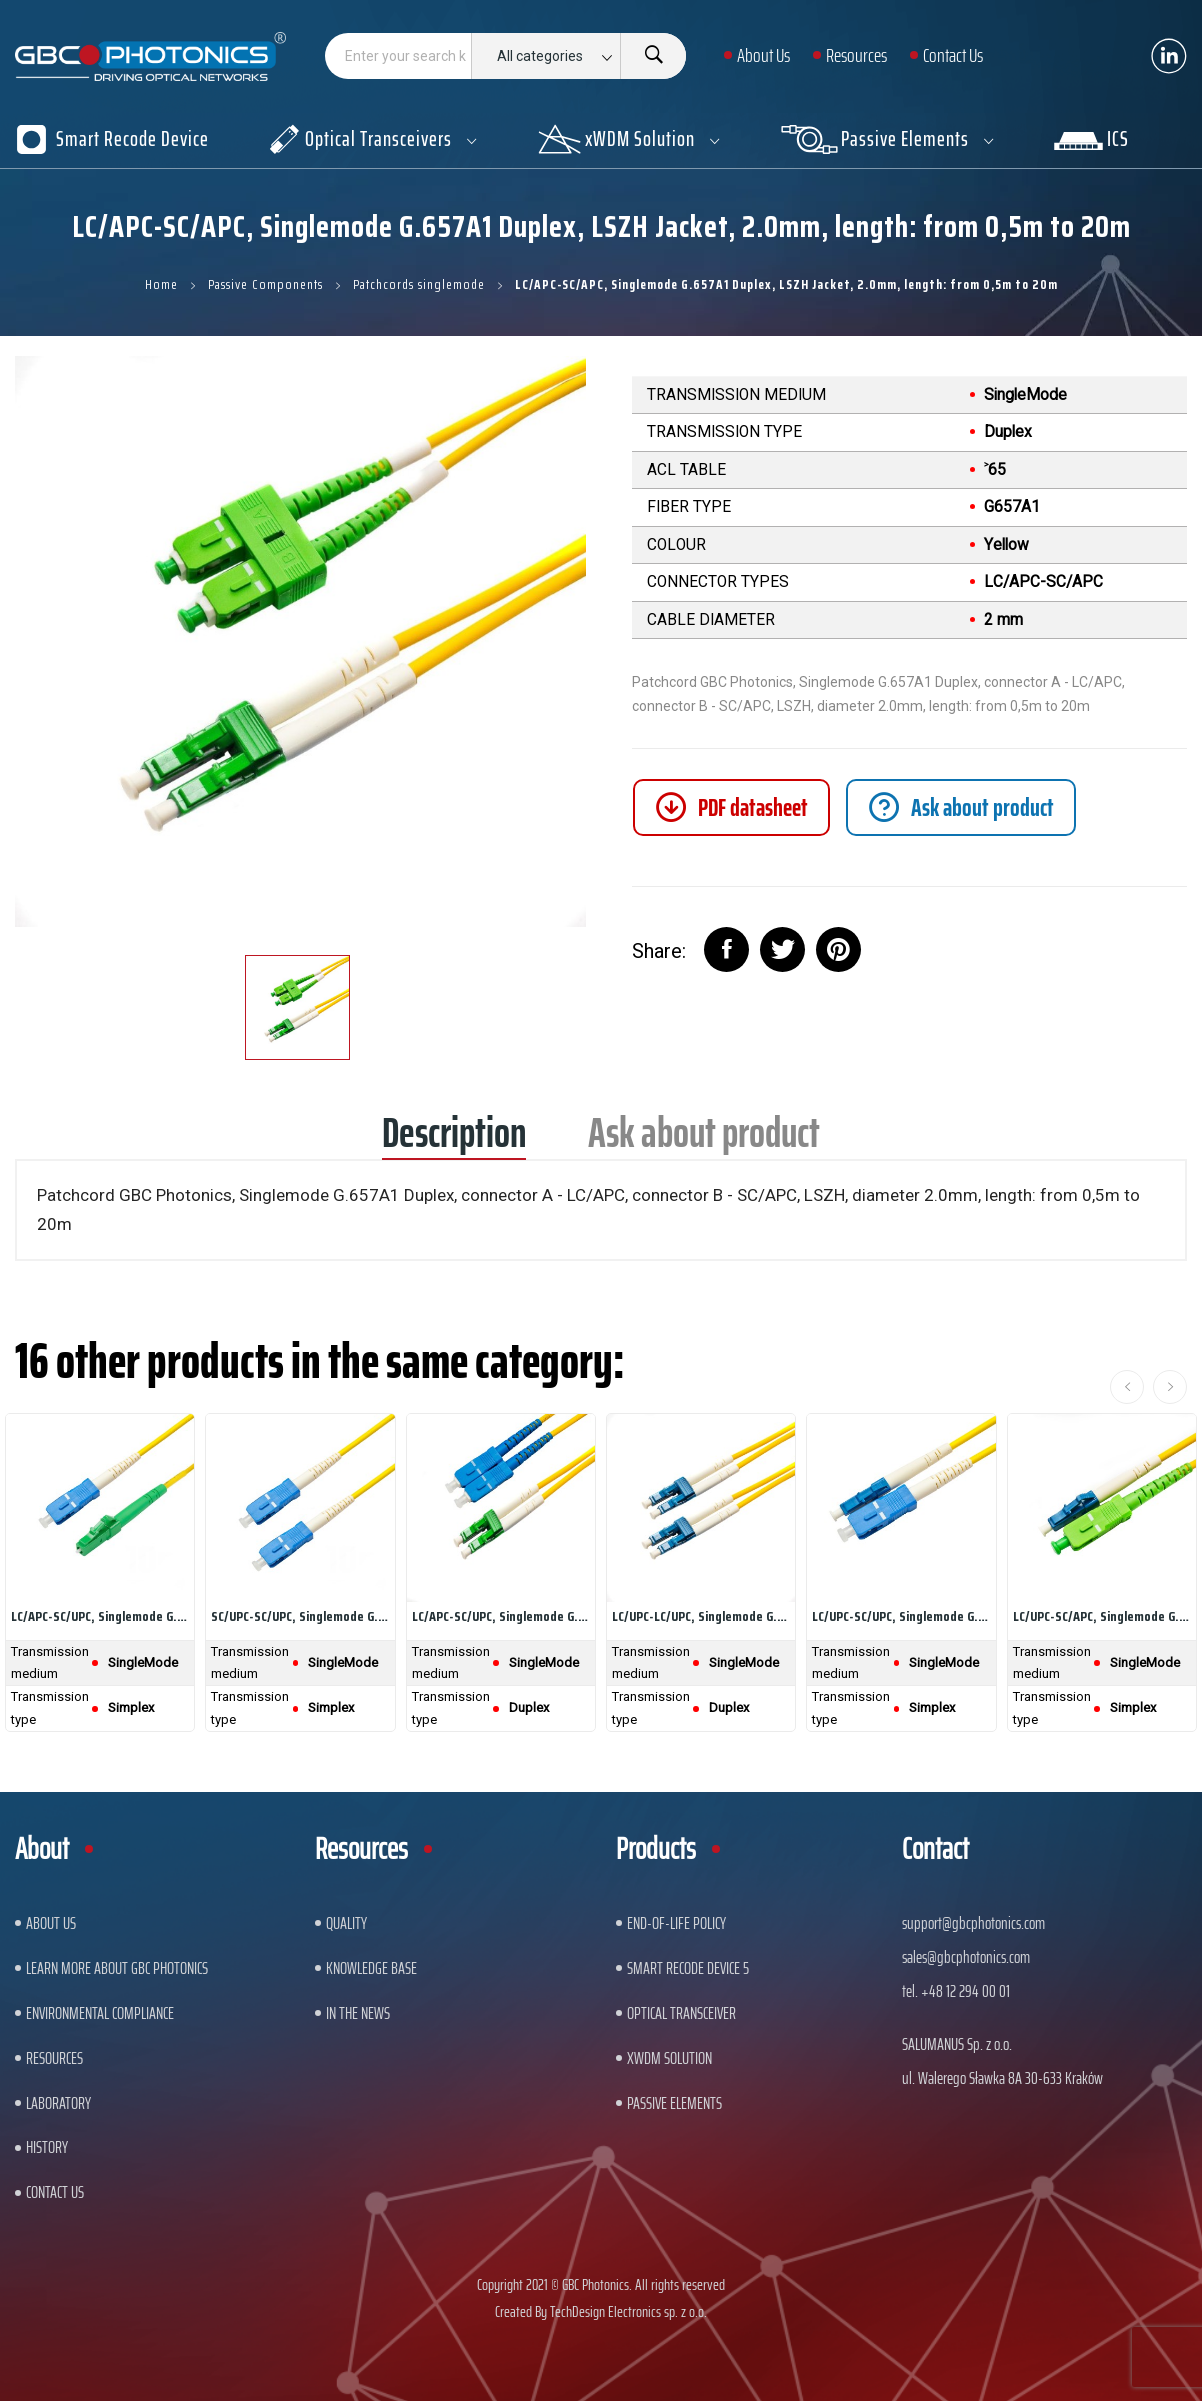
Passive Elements (674, 2103)
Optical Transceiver (681, 2013)
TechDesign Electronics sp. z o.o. (628, 2311)
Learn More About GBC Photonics (117, 1968)
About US (51, 1923)
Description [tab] (454, 1139)
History (47, 2147)
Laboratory (58, 2103)
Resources (54, 2058)
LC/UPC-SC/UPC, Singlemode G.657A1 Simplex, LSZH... (901, 1616)
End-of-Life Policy (676, 1923)
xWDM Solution (669, 2058)
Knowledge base (371, 1968)
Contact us (55, 2192)
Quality (346, 1923)
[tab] (961, 807)
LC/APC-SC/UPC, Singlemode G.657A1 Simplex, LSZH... (100, 1616)
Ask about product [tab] (704, 1139)
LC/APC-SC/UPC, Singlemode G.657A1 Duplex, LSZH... (501, 1616)
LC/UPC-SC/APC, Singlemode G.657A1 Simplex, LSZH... (1102, 1616)
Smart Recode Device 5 (688, 1968)
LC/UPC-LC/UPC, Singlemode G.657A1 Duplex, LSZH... (701, 1616)
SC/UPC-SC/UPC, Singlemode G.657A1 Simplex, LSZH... (300, 1616)
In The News (358, 2013)
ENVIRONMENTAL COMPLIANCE (100, 2013)
